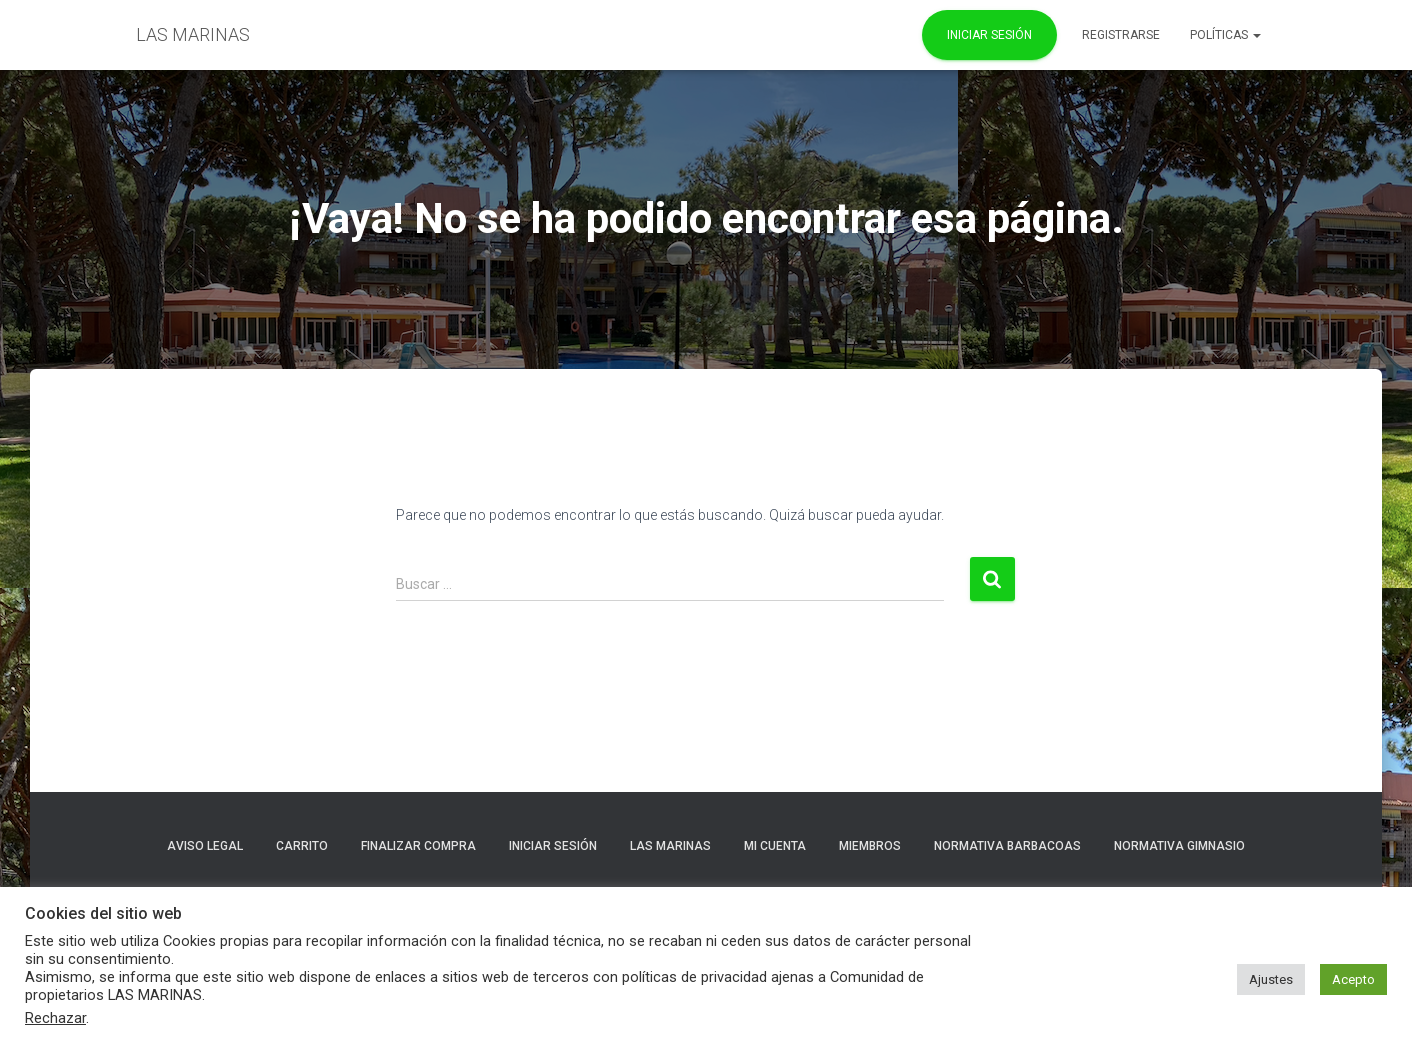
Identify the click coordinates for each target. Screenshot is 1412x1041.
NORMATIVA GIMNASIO (1179, 846)
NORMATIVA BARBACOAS (1007, 846)
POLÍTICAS (1225, 35)
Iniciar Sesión (989, 35)
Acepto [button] (1353, 979)
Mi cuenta (775, 846)
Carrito (302, 846)
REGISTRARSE (1121, 35)
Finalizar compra (418, 846)
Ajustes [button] (1271, 979)
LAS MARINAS (670, 846)
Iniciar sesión (553, 846)
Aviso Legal (205, 846)
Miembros (870, 846)
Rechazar (55, 1018)
